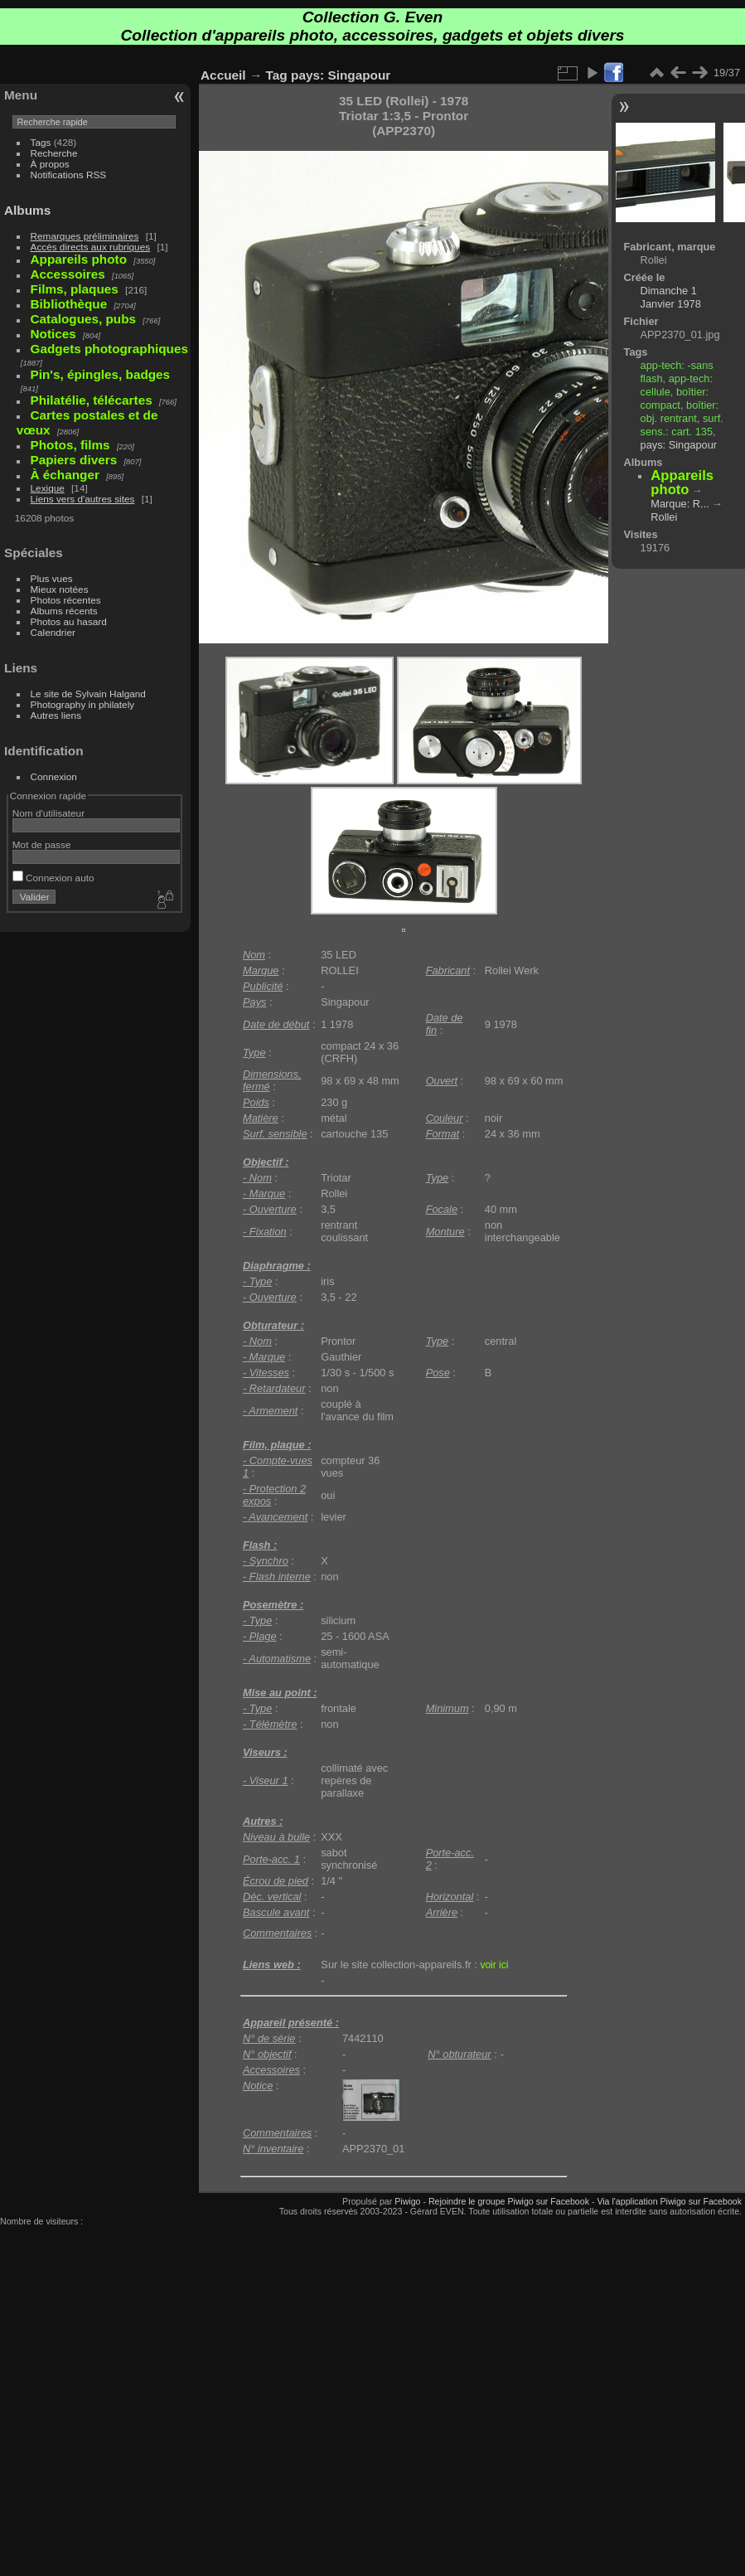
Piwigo (407, 2201)
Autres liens (56, 715)
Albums (27, 210)
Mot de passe (41, 844)
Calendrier (53, 632)
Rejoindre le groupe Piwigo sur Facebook (508, 2201)
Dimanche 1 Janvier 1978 (671, 297)
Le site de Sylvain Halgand (88, 693)
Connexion (54, 776)
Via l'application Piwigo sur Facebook (669, 2201)
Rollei (664, 517)
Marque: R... (680, 503)
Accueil (223, 75)
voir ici (494, 1965)
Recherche (54, 153)
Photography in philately (83, 704)
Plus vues (52, 578)
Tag (277, 75)
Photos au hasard (69, 621)
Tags (41, 142)
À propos (50, 163)
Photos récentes (66, 599)
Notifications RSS (69, 174)
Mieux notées (60, 589)
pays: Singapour (340, 75)
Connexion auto (53, 877)
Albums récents (64, 610)
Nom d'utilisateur (48, 813)
